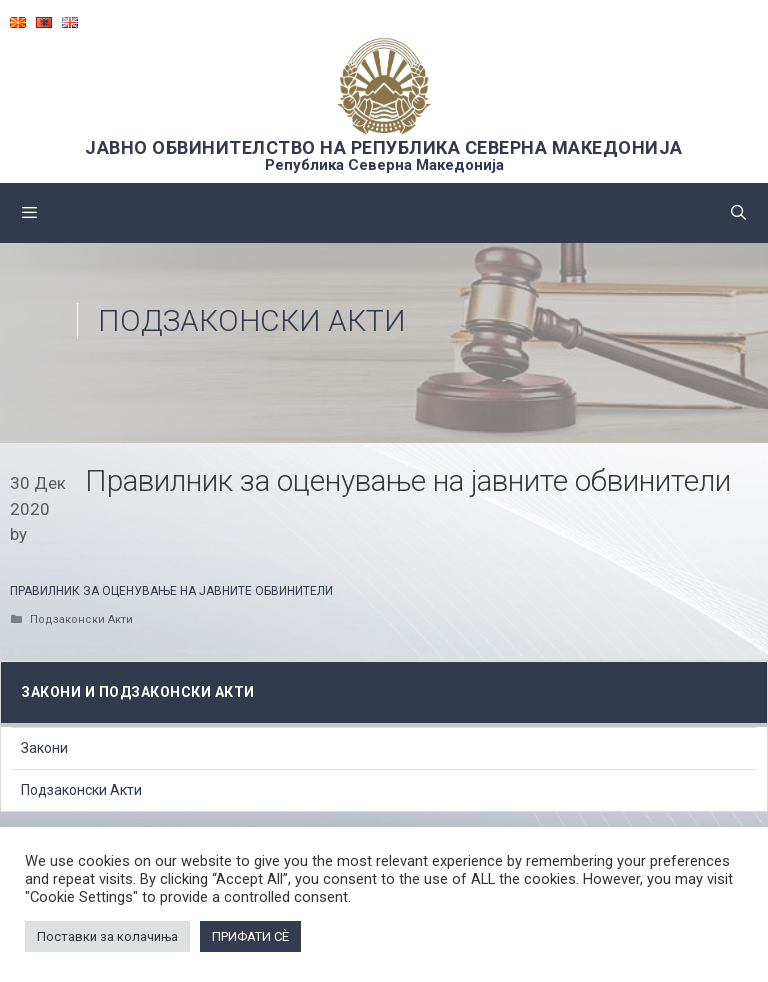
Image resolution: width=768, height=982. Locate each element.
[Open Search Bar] (738, 213)
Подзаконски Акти (252, 320)
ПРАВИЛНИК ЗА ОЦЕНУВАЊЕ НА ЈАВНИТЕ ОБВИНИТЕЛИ (171, 591)
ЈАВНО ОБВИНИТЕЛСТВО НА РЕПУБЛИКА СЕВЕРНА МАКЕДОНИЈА (384, 147)
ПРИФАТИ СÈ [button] (250, 936)
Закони (44, 748)
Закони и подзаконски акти (138, 692)
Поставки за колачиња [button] (107, 936)
